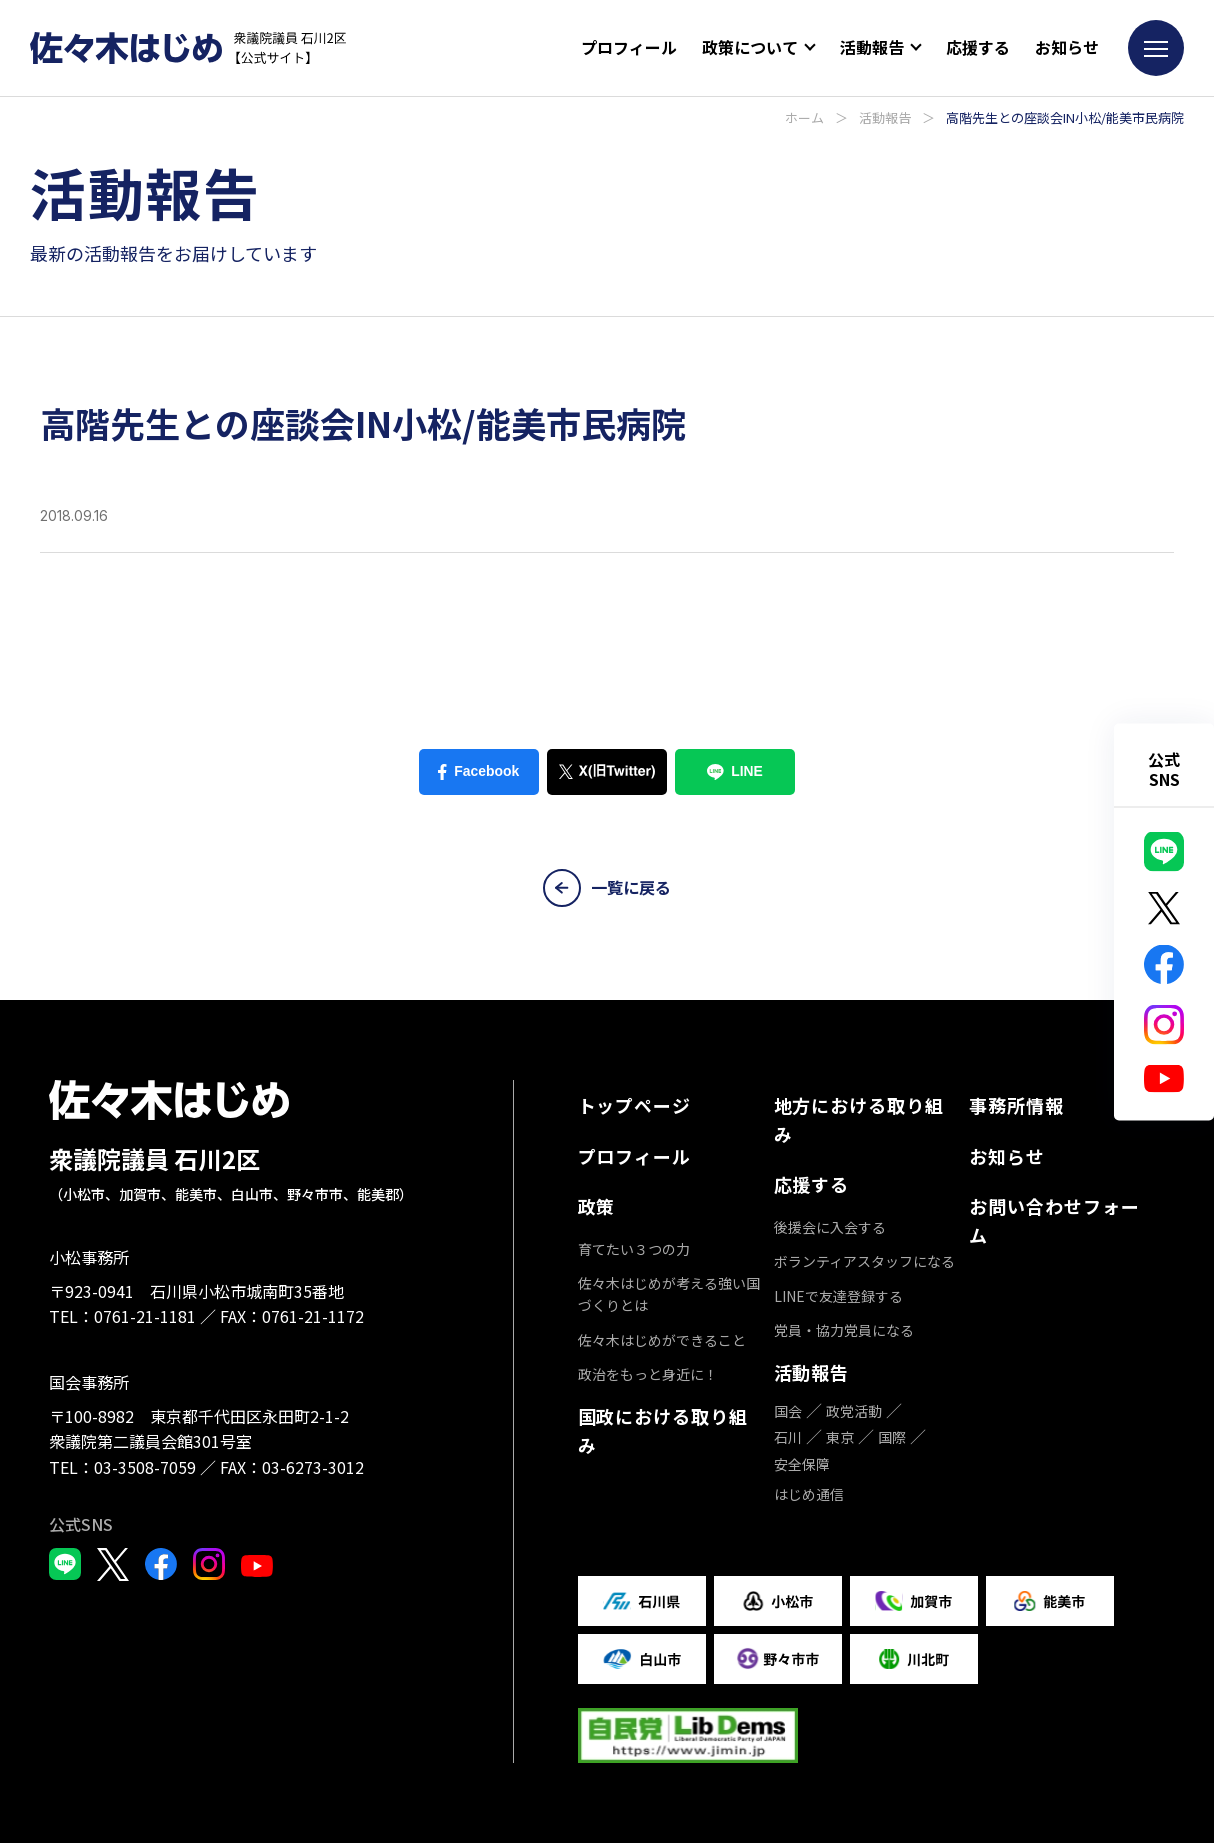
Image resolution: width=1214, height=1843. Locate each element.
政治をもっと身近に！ (648, 1374)
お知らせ (1067, 47)
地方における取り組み (859, 1119)
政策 (597, 1206)
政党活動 (854, 1411)
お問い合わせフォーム (1054, 1220)
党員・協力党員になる (844, 1330)
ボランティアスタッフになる (864, 1261)
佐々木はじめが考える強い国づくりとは (669, 1294)
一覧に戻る (607, 888)
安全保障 (802, 1464)
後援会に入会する (830, 1227)
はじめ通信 (809, 1494)
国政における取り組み (663, 1430)
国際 (892, 1437)
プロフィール (629, 47)
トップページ (634, 1105)
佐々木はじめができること (662, 1340)
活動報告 (885, 117)
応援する (978, 47)
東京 (840, 1437)
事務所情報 (1016, 1105)
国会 (788, 1411)
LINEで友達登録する (838, 1296)
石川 (788, 1437)
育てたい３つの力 (634, 1249)
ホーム (804, 117)
